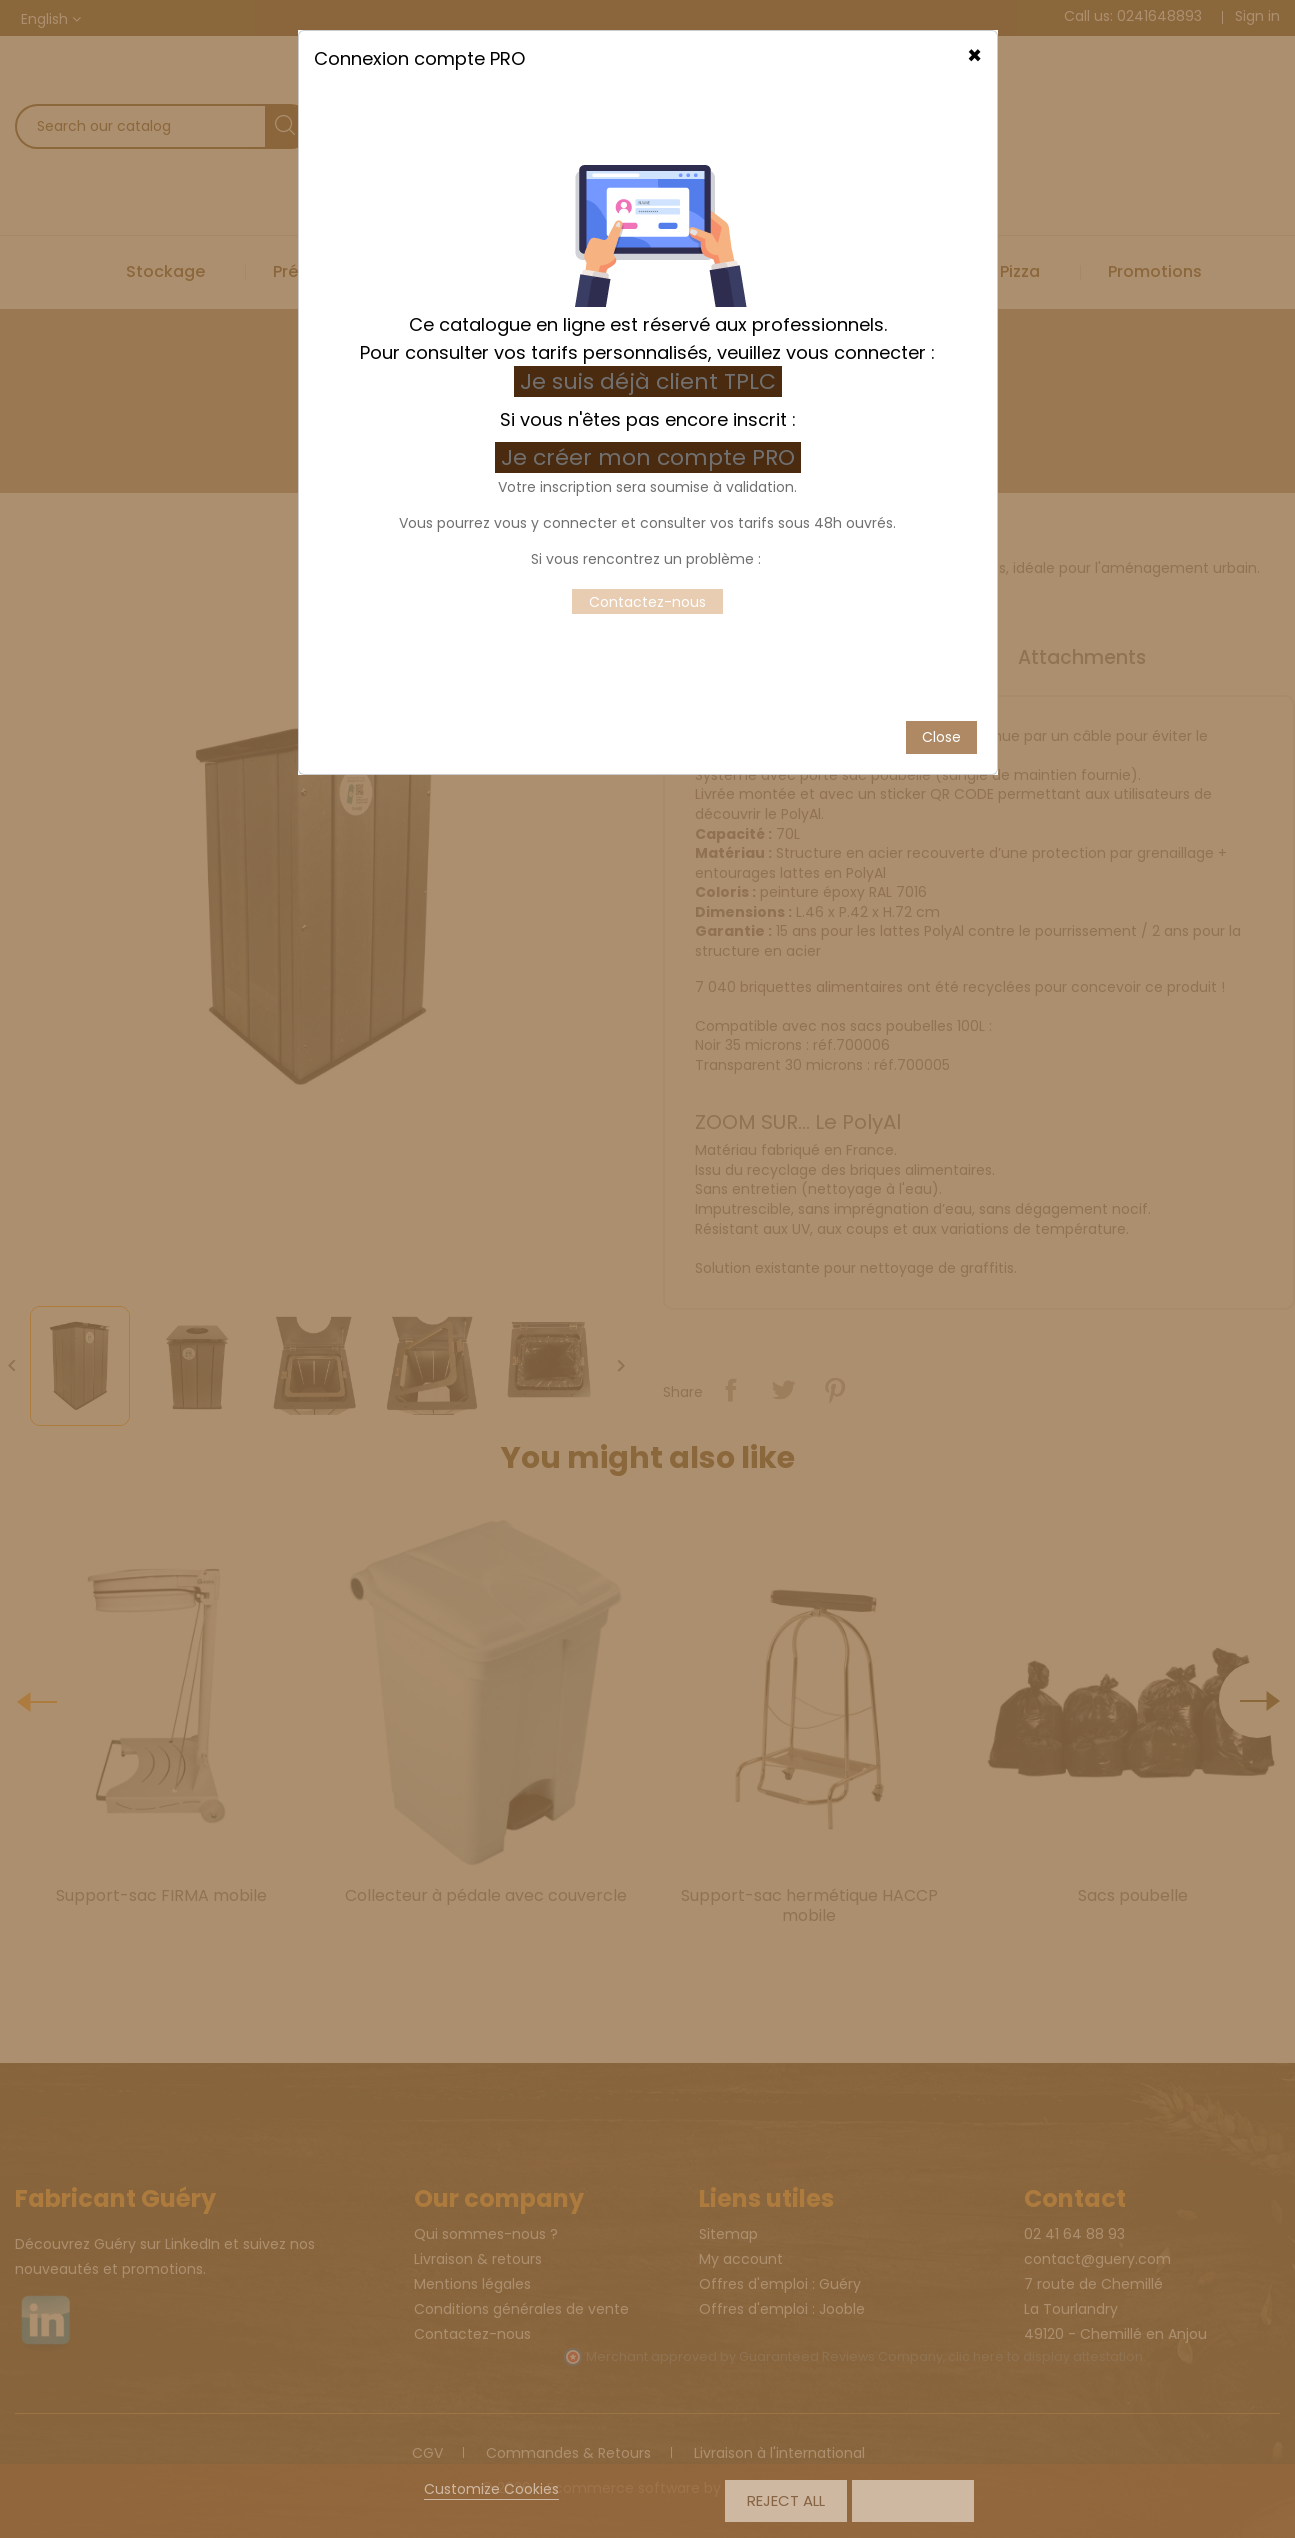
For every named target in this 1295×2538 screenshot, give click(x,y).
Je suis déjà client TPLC (648, 258)
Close (941, 614)
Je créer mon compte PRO (651, 334)
